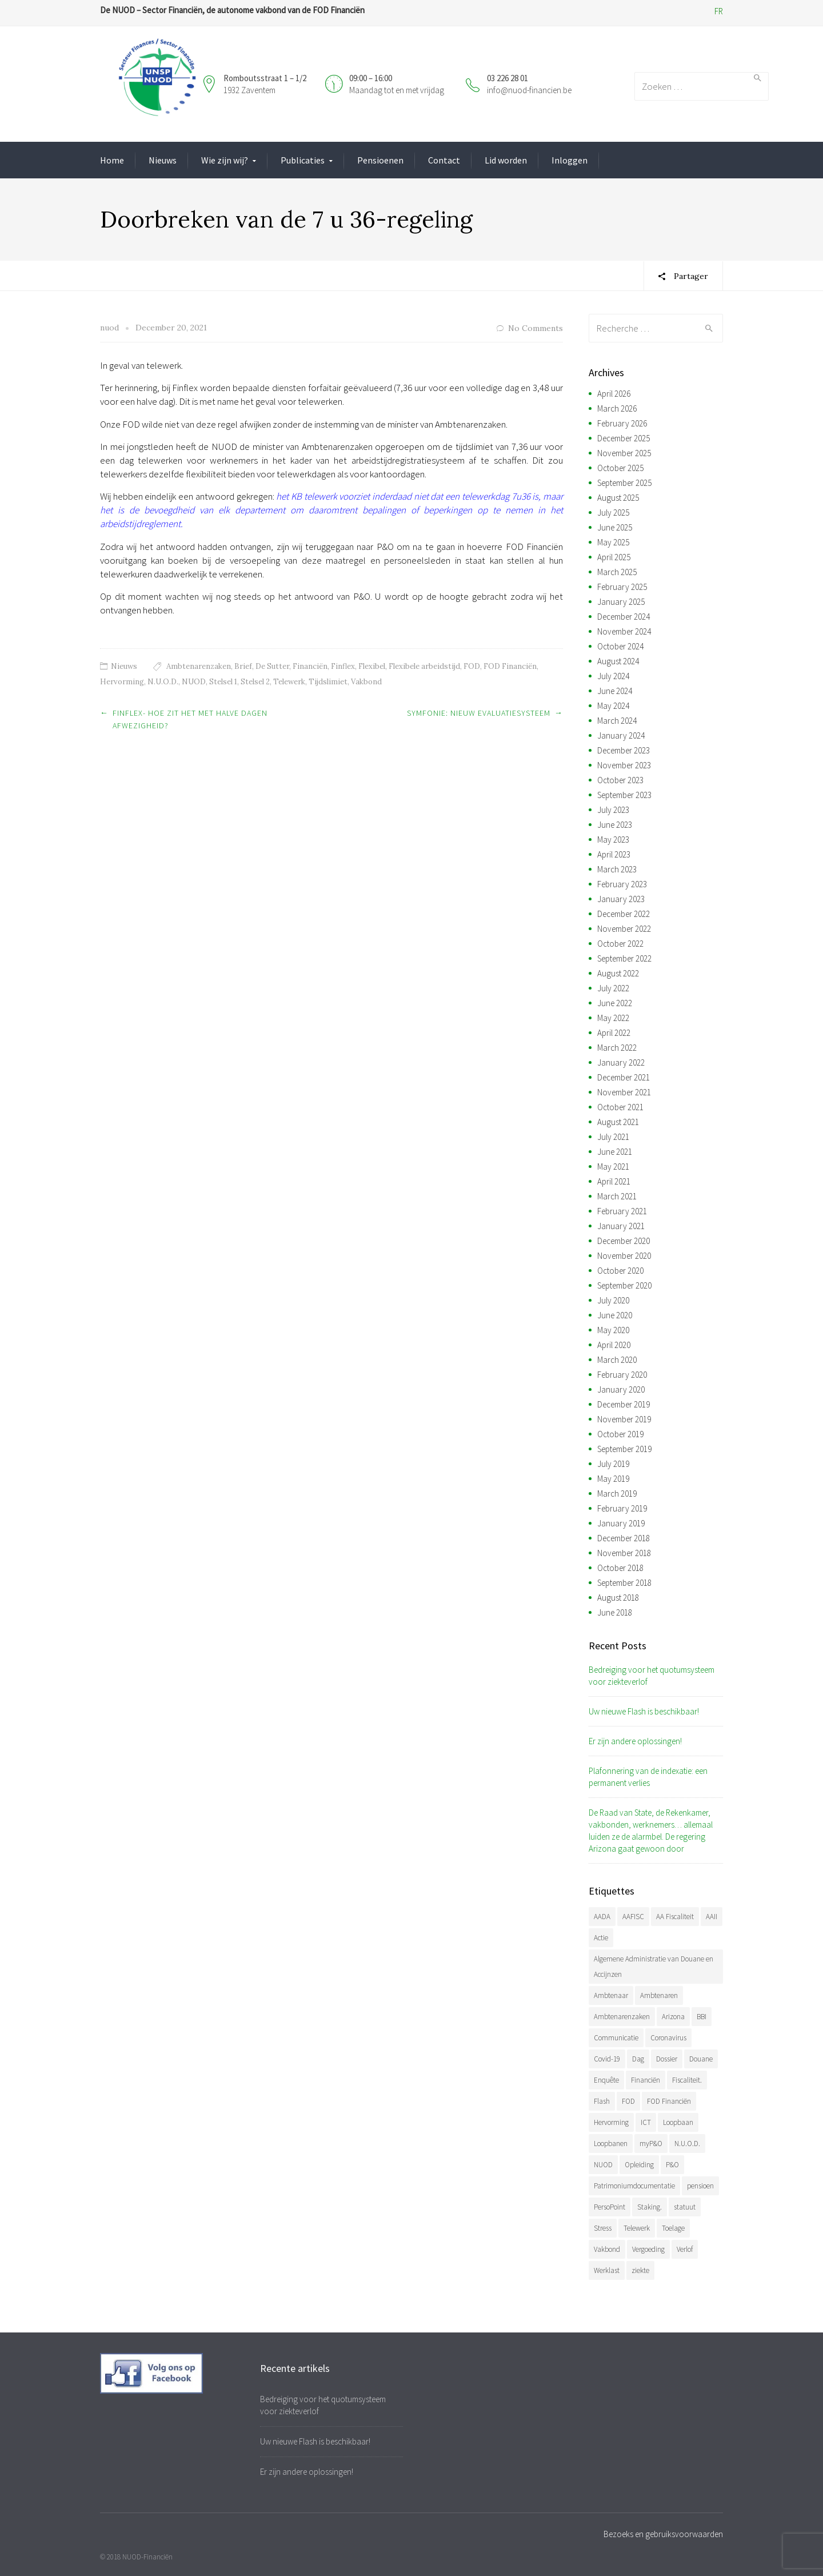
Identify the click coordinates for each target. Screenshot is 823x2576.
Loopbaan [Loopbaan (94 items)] (678, 2122)
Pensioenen (380, 160)
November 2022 (624, 928)
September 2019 (624, 1448)
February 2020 (622, 1374)
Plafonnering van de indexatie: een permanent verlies (648, 1776)
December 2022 (623, 913)
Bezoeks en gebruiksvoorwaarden (663, 2534)
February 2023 (622, 884)
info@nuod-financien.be (529, 90)
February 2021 (622, 1211)
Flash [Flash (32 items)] (602, 2101)
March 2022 (617, 1047)
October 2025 (620, 467)
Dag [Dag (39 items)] (638, 2059)
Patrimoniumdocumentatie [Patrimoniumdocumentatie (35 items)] (634, 2186)
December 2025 (623, 438)
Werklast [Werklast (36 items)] (607, 2270)
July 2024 (613, 676)
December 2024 (623, 616)
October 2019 (620, 1434)
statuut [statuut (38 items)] (685, 2207)
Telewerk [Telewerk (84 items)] (637, 2228)
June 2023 (614, 824)
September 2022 (624, 958)
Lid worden (506, 160)
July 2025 (613, 512)
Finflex (343, 666)
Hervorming (122, 682)
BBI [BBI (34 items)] (701, 2016)
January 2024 (621, 735)
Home (112, 160)
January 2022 (621, 1062)
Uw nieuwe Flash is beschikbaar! (644, 1711)
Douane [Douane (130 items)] (701, 2059)
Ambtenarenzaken (198, 666)
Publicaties (303, 160)
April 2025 (613, 557)
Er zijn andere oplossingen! (635, 1741)
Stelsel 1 (223, 682)
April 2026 (613, 393)
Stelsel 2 (255, 682)
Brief (243, 666)
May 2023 (613, 839)
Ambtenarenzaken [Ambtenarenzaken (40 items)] (622, 2016)
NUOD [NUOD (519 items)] (603, 2165)
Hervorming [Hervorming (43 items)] (611, 2122)
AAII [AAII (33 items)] (711, 1916)
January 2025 (621, 601)
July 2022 (613, 988)
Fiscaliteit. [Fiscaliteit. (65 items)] (687, 2080)
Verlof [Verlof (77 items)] (685, 2249)
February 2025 (622, 586)
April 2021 (613, 1181)
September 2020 (624, 1285)
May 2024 (613, 705)
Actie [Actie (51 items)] (601, 1938)
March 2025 (617, 572)
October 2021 (620, 1107)
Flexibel (371, 666)
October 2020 (620, 1270)
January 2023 (621, 899)
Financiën (310, 666)
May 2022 (613, 1017)
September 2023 (624, 794)
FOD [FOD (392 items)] (628, 2101)
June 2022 (614, 1003)
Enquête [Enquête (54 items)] (606, 2080)
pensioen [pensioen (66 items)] (700, 2186)
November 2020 (624, 1255)
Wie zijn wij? (224, 160)
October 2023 (620, 780)
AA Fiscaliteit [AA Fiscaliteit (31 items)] (675, 1916)
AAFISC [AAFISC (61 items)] (633, 1916)
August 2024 (618, 661)
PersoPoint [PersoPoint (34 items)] (609, 2207)
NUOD (194, 682)
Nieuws (163, 160)
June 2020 (614, 1315)
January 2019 (621, 1523)
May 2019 (613, 1478)
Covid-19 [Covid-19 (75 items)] (607, 2059)
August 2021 (618, 1121)
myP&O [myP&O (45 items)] (651, 2143)
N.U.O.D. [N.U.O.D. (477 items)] (687, 2143)
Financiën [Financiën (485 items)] (645, 2080)
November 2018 (624, 1553)
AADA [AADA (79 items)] (602, 1916)
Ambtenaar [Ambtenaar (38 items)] (611, 1995)
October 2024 (620, 646)
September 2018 (624, 1582)
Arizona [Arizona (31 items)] (673, 2016)
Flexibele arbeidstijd (424, 666)
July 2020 (613, 1300)
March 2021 (617, 1196)
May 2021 (613, 1166)
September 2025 (624, 482)
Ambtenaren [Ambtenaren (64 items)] (659, 1995)
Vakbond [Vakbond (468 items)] (607, 2249)
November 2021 (624, 1092)
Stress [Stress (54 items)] (603, 2228)
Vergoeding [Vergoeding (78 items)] (648, 2249)
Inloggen (570, 160)
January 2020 (621, 1389)
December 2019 (623, 1404)
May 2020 (613, 1330)
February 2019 (622, 1508)
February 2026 (622, 423)
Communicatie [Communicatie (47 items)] (616, 2038)
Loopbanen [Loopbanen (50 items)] (611, 2143)
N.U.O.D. (162, 682)
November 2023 (624, 765)
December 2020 (623, 1240)
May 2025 (613, 542)
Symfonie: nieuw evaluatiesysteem (478, 713)
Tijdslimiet (328, 682)
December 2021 (623, 1077)
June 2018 (614, 1612)
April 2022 (613, 1032)
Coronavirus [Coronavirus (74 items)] (668, 2038)
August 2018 (618, 1597)
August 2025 (618, 497)
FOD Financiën (510, 666)
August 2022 (618, 973)
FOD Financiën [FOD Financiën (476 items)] (669, 2101)
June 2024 (614, 690)
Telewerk (289, 682)
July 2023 (613, 809)
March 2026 (617, 408)
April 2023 (613, 854)
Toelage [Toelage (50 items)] (673, 2228)
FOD (472, 666)
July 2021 (613, 1136)
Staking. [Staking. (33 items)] (649, 2207)
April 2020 (613, 1344)
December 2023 (623, 750)
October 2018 (620, 1567)
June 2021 (614, 1151)
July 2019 (613, 1463)
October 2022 (620, 943)
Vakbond (366, 682)
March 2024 (617, 720)
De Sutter (272, 666)
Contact (444, 160)
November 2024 (624, 631)
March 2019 (617, 1493)
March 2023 (617, 869)
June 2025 (614, 527)
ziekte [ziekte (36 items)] (640, 2270)
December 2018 (623, 1538)
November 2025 (624, 453)
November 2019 (624, 1419)
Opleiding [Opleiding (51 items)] (639, 2165)
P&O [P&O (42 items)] (672, 2165)
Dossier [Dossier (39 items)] (666, 2059)
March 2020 (617, 1359)
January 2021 (621, 1226)
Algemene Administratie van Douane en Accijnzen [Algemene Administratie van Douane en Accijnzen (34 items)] (653, 1966)
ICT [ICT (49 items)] (646, 2122)
